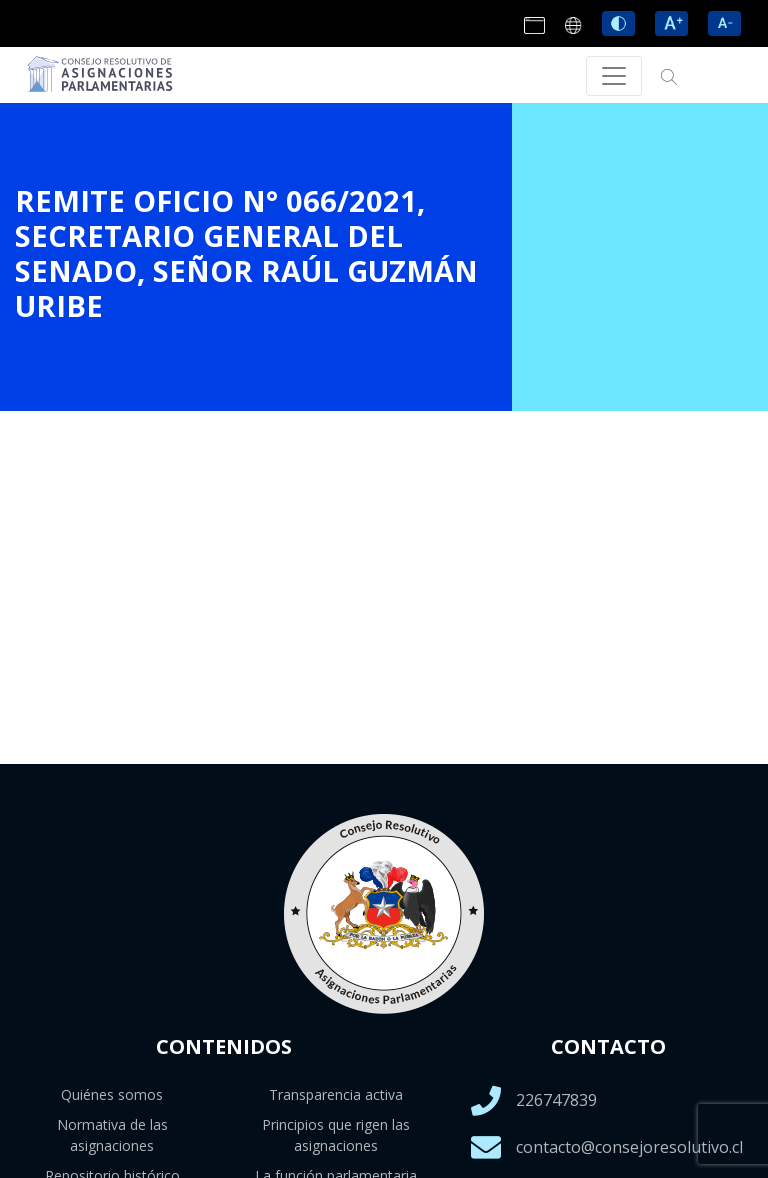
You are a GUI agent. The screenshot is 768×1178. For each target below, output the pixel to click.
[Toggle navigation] (614, 76)
